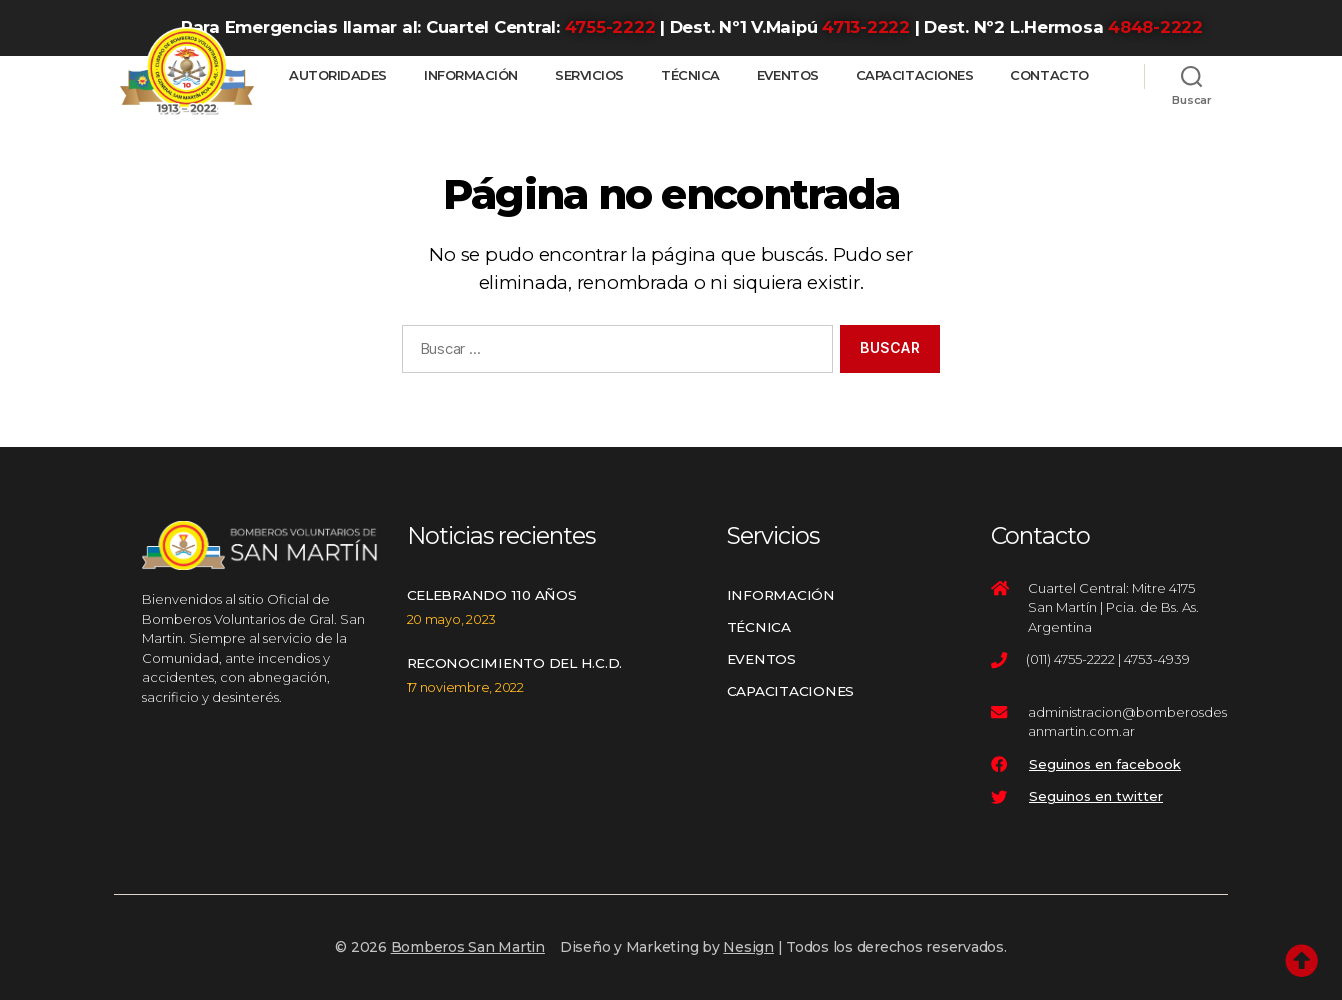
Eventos (788, 75)
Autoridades (338, 75)
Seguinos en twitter (1096, 796)
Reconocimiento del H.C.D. (515, 663)
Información (471, 75)
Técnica (690, 75)
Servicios (589, 75)
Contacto (1049, 75)
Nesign (748, 947)
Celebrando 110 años (492, 595)
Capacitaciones (915, 75)
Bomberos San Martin (468, 947)
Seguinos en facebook (1105, 764)
